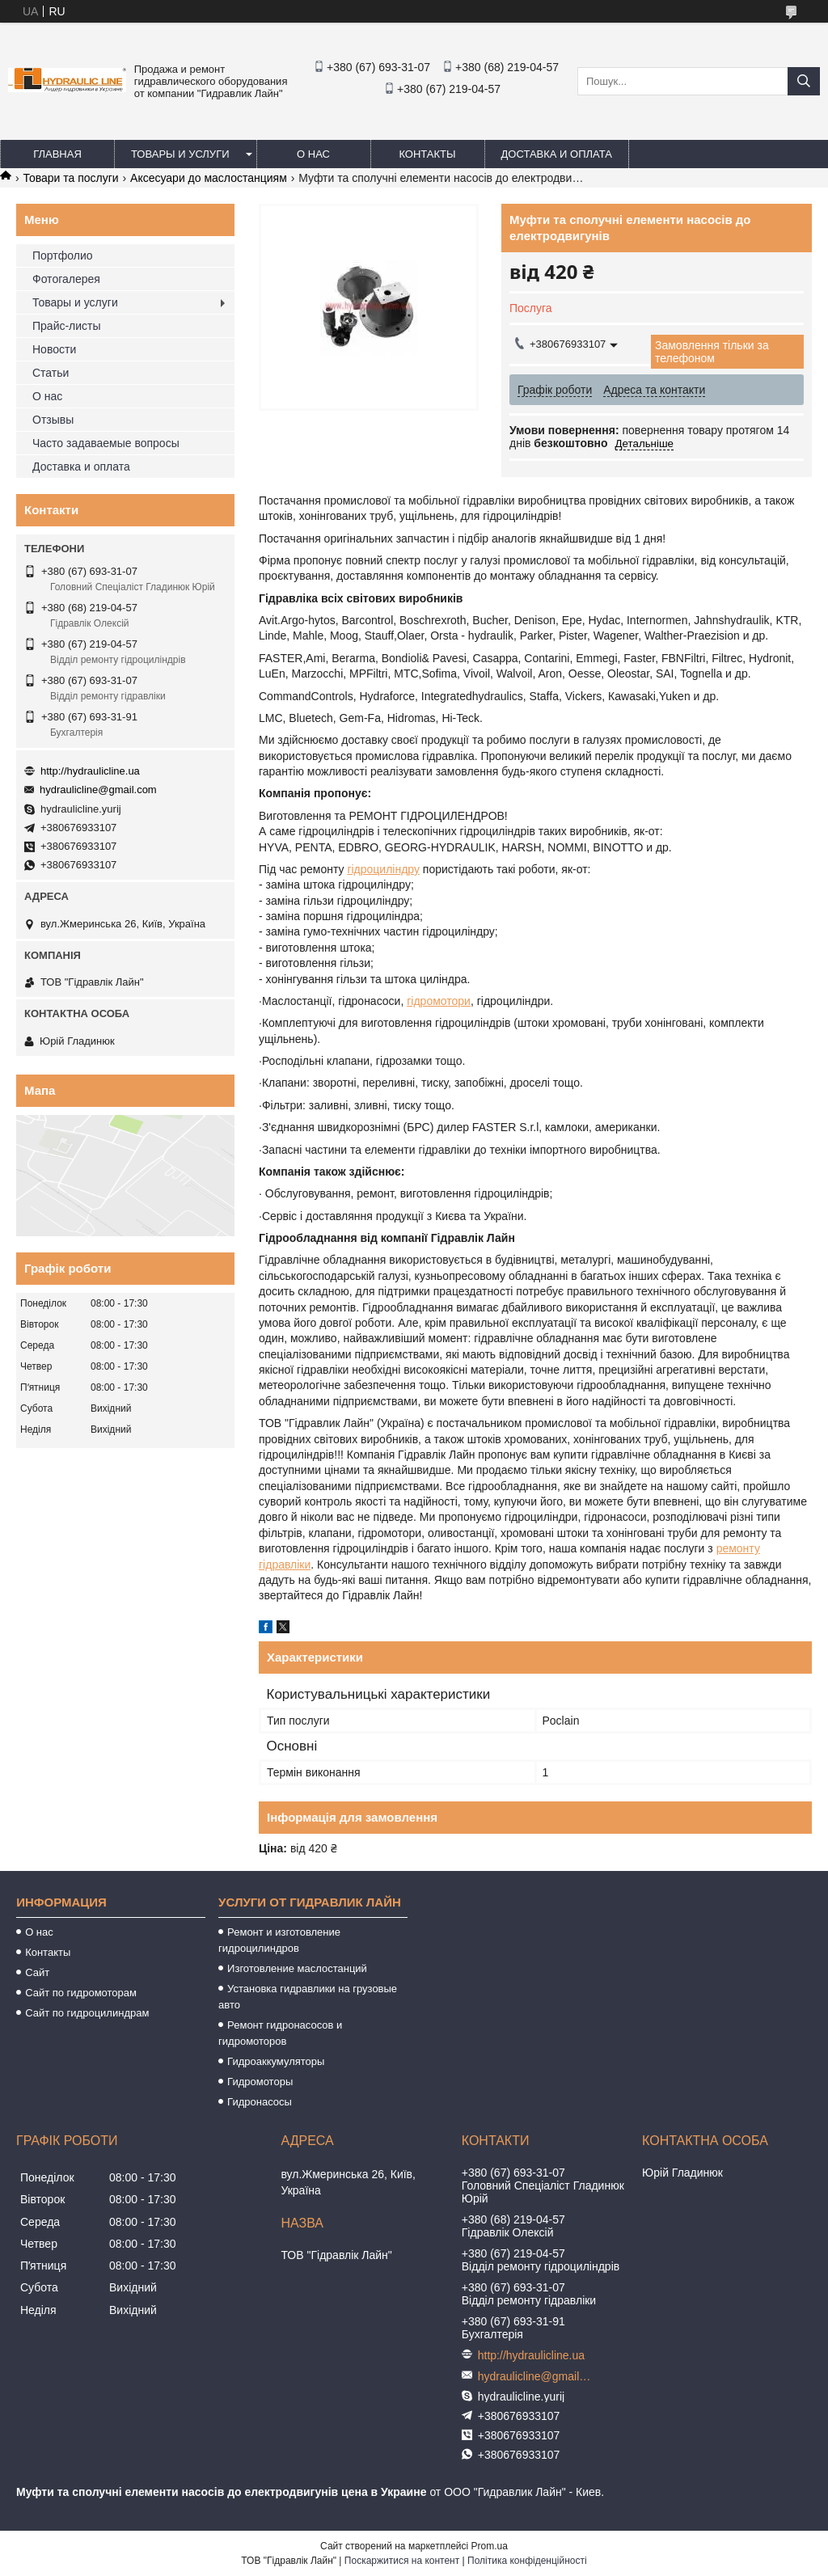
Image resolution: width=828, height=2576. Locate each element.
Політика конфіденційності (527, 2560)
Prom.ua (489, 2546)
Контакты (427, 154)
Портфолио (62, 255)
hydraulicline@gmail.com (98, 789)
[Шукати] (804, 81)
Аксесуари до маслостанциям (208, 177)
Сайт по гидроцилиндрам (87, 2013)
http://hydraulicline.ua (90, 771)
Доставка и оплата (556, 154)
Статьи (50, 372)
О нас (313, 154)
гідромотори (439, 1001)
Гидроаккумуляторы (275, 2061)
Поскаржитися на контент (401, 2560)
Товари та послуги (70, 177)
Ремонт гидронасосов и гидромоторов (280, 2033)
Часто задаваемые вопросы (106, 443)
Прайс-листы (66, 325)
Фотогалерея (66, 278)
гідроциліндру (383, 869)
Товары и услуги (180, 154)
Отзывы (53, 419)
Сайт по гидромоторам (81, 1993)
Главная (57, 154)
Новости (54, 349)
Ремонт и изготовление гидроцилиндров (279, 1940)
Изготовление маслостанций (297, 1968)
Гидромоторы (260, 2082)
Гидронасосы (259, 2102)
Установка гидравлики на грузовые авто (307, 1997)
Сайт (37, 1972)
